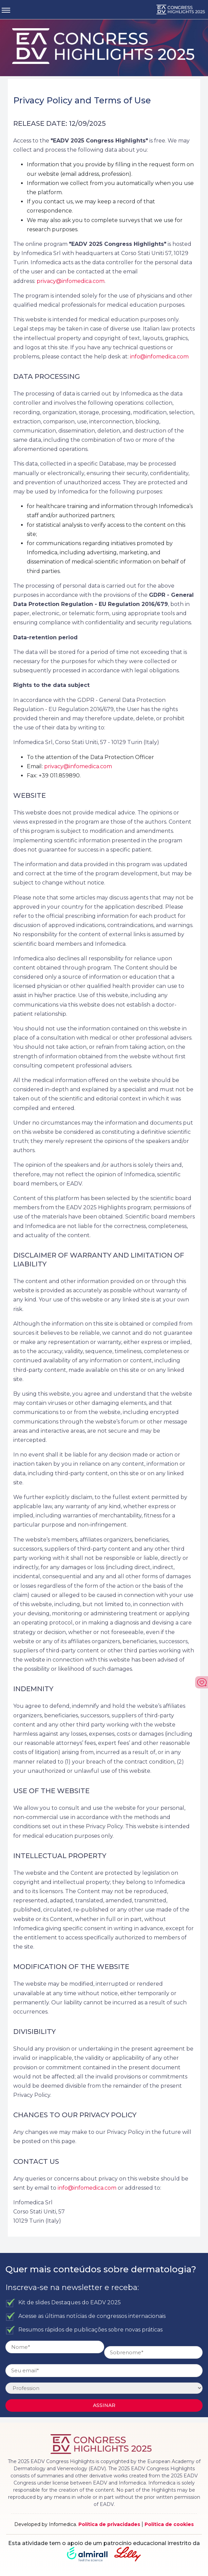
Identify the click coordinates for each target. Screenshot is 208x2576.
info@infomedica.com (159, 356)
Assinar (104, 2405)
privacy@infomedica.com (71, 281)
